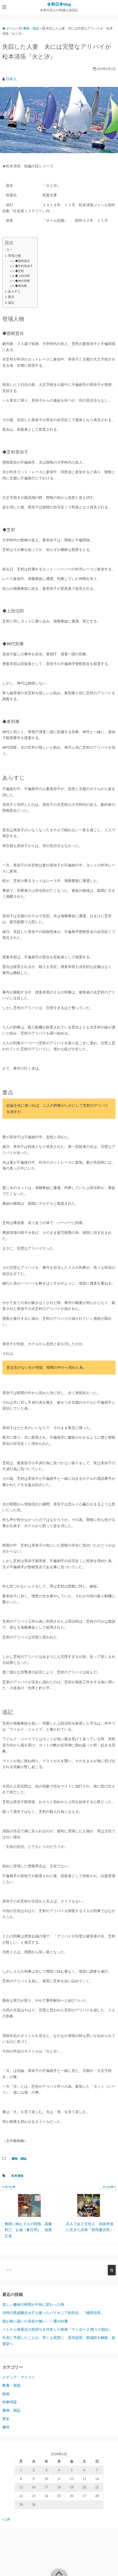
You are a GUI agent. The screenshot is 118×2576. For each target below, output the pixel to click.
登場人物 (14, 255)
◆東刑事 (21, 286)
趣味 (6, 2427)
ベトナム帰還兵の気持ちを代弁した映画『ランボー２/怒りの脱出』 (57, 2329)
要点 (11, 297)
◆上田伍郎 (22, 276)
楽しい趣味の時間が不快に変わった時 (33, 2304)
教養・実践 (11, 2385)
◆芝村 (19, 271)
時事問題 (9, 2402)
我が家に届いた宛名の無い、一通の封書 (35, 2321)
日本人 (11, 79)
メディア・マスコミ (18, 2377)
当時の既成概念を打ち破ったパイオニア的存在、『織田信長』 (53, 2313)
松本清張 (17, 2176)
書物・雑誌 (19, 2158)
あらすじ (14, 291)
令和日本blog (59, 4)
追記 (11, 302)
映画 (6, 2394)
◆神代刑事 (22, 281)
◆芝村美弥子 (24, 266)
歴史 (6, 2419)
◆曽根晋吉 (22, 261)
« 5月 (6, 2519)
